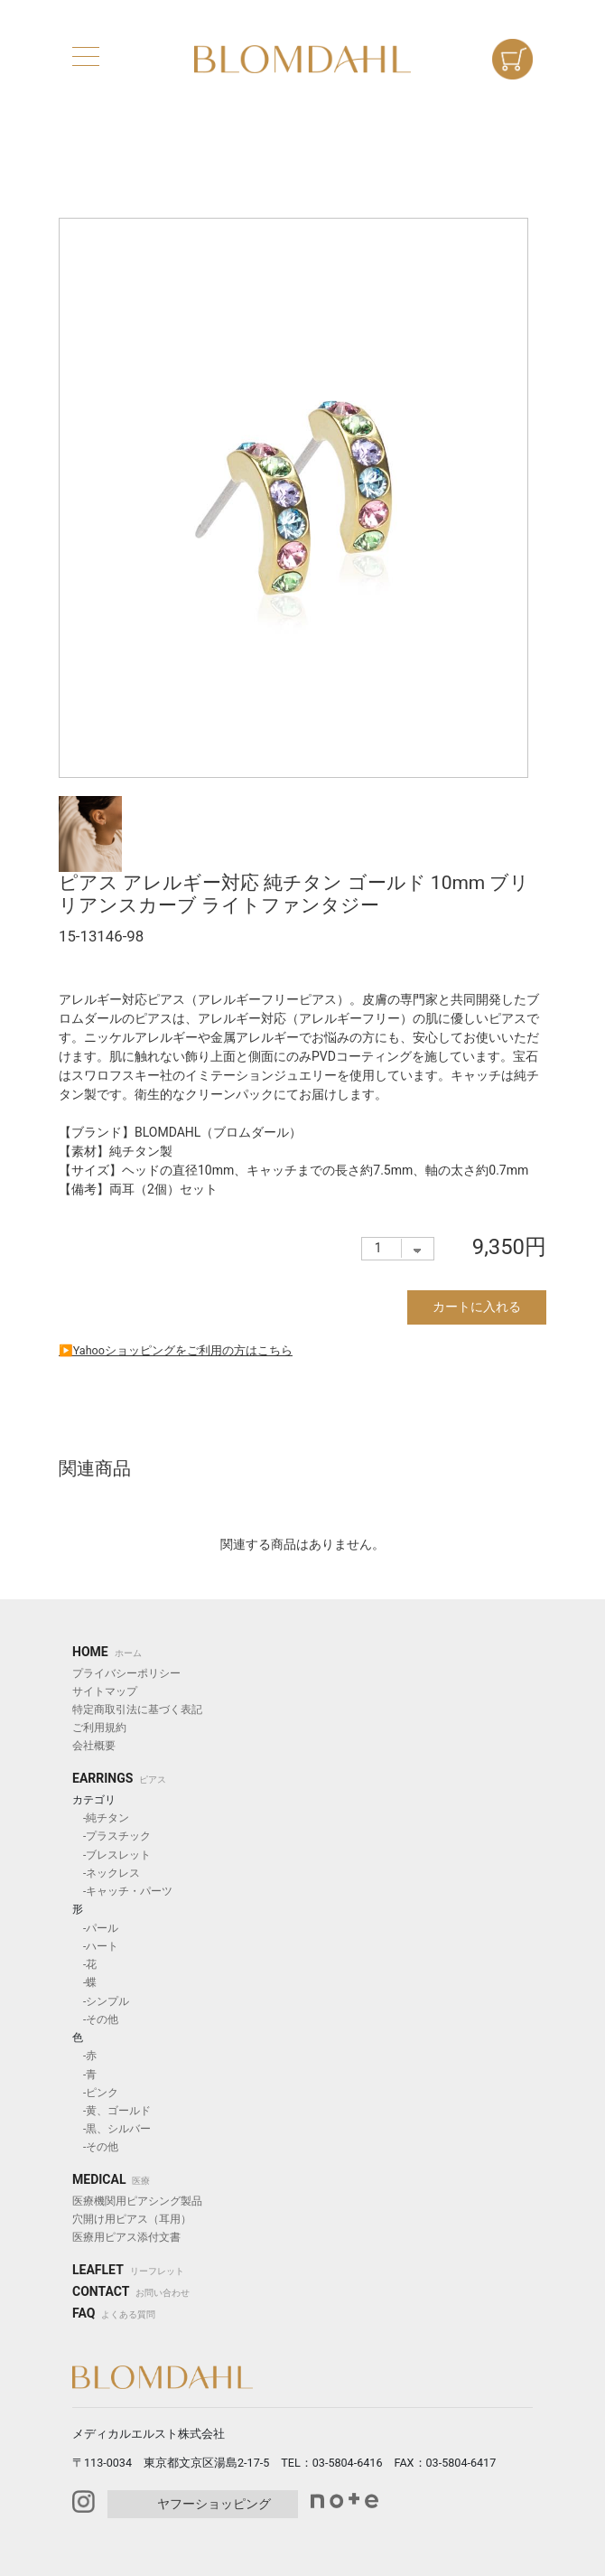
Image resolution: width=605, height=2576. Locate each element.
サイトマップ (104, 1691)
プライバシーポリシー (126, 1673)
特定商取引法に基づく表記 (137, 1709)
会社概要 (94, 1745)
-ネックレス (106, 1873)
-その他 (95, 2019)
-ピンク (95, 2092)
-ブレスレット (111, 1855)
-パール (95, 1928)
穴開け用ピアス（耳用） (131, 2219)
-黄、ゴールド (111, 2110)
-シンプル (100, 2001)
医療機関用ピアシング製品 (137, 2201)
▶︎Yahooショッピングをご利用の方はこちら (176, 1350)
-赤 (84, 2055)
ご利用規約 (99, 1727)
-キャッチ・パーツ (122, 1891)
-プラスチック (111, 1836)
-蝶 (84, 1982)
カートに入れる (477, 1306)
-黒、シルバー (111, 2128)
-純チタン (100, 1818)
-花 (84, 1964)
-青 (84, 2074)
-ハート (95, 1946)
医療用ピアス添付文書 (126, 2237)
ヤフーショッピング (214, 2503)
